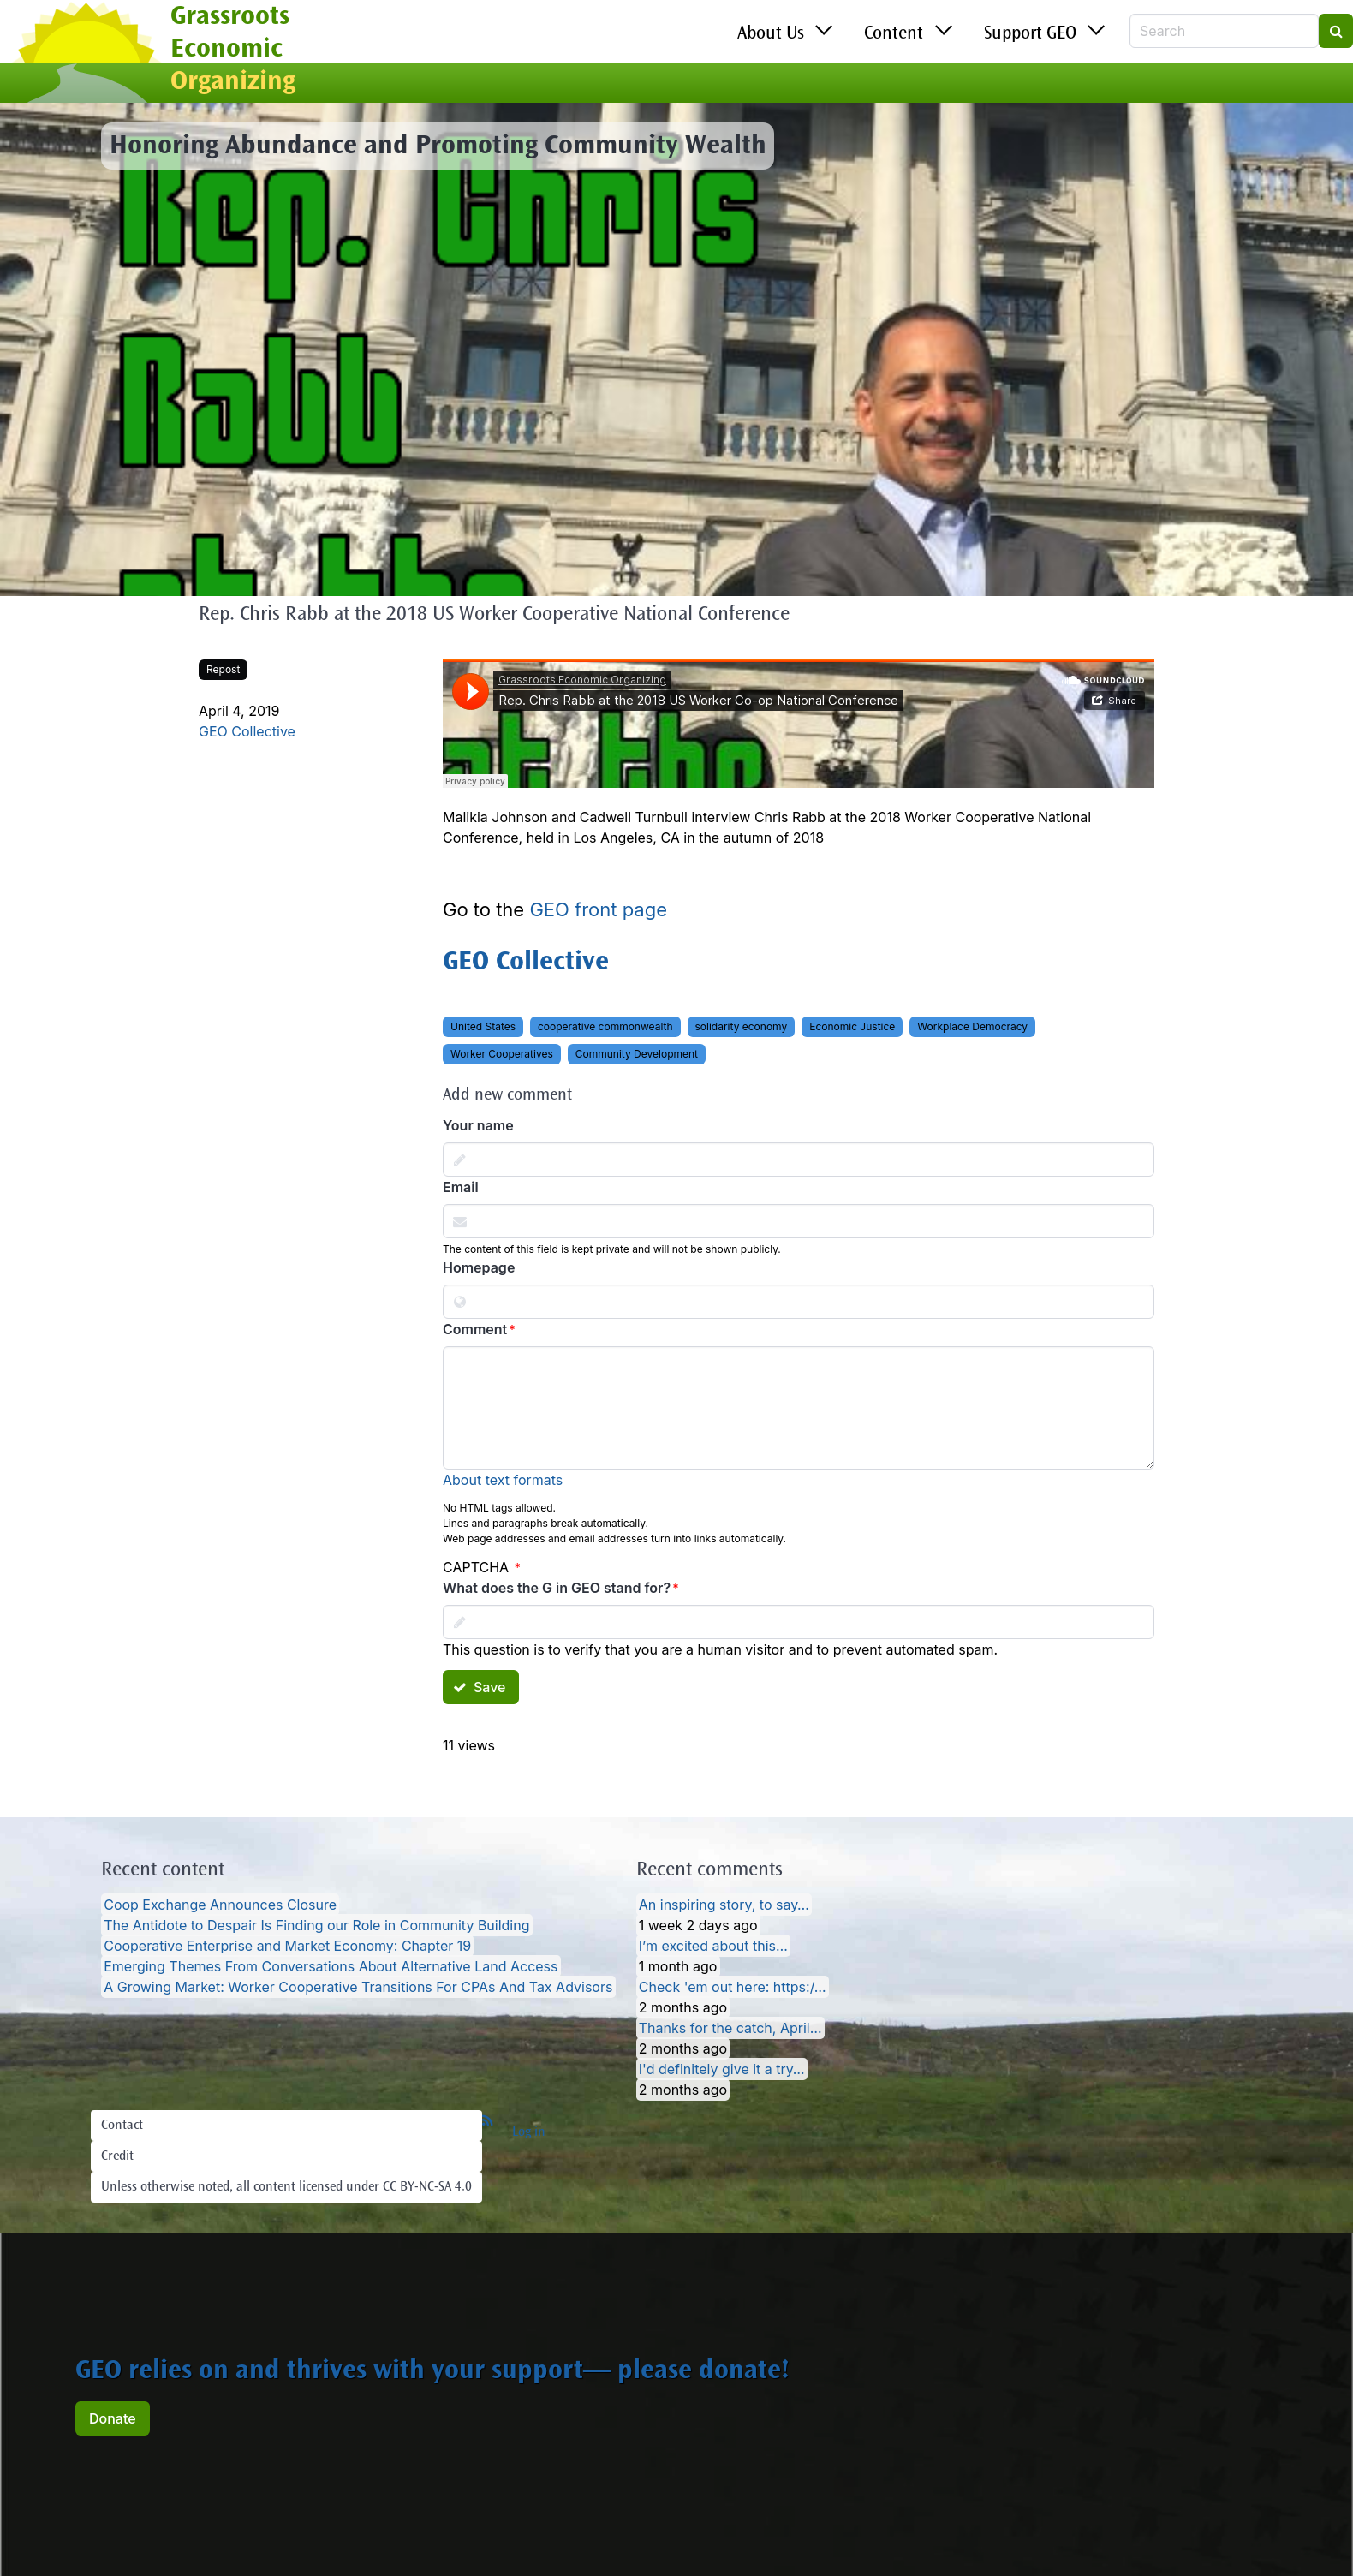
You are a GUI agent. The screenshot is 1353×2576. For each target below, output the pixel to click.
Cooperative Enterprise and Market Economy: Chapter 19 (287, 1945)
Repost (223, 669)
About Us (770, 34)
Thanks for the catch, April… (730, 2027)
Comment (475, 1329)
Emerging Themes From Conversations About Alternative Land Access (330, 1966)
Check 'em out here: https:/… (732, 1986)
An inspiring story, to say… (724, 1904)
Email (461, 1187)
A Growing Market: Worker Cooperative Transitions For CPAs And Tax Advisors (358, 1986)
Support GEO (1030, 34)
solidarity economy (741, 1026)
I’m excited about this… (713, 1945)
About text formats (503, 1479)
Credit (117, 2156)
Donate (112, 2418)
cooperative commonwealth (605, 1026)
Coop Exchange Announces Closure (220, 1904)
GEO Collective (247, 731)
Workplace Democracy (972, 1026)
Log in (528, 2132)
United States (483, 1026)
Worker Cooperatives (501, 1053)
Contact (122, 2125)
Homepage (479, 1267)
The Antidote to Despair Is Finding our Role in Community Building (316, 1925)
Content (893, 34)
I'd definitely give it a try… (722, 2069)
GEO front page (598, 909)
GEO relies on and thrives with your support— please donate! (432, 2372)
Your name (478, 1125)
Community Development (636, 1053)
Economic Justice (852, 1026)
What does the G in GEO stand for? (557, 1587)
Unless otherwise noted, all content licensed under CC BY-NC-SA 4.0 (286, 2187)
